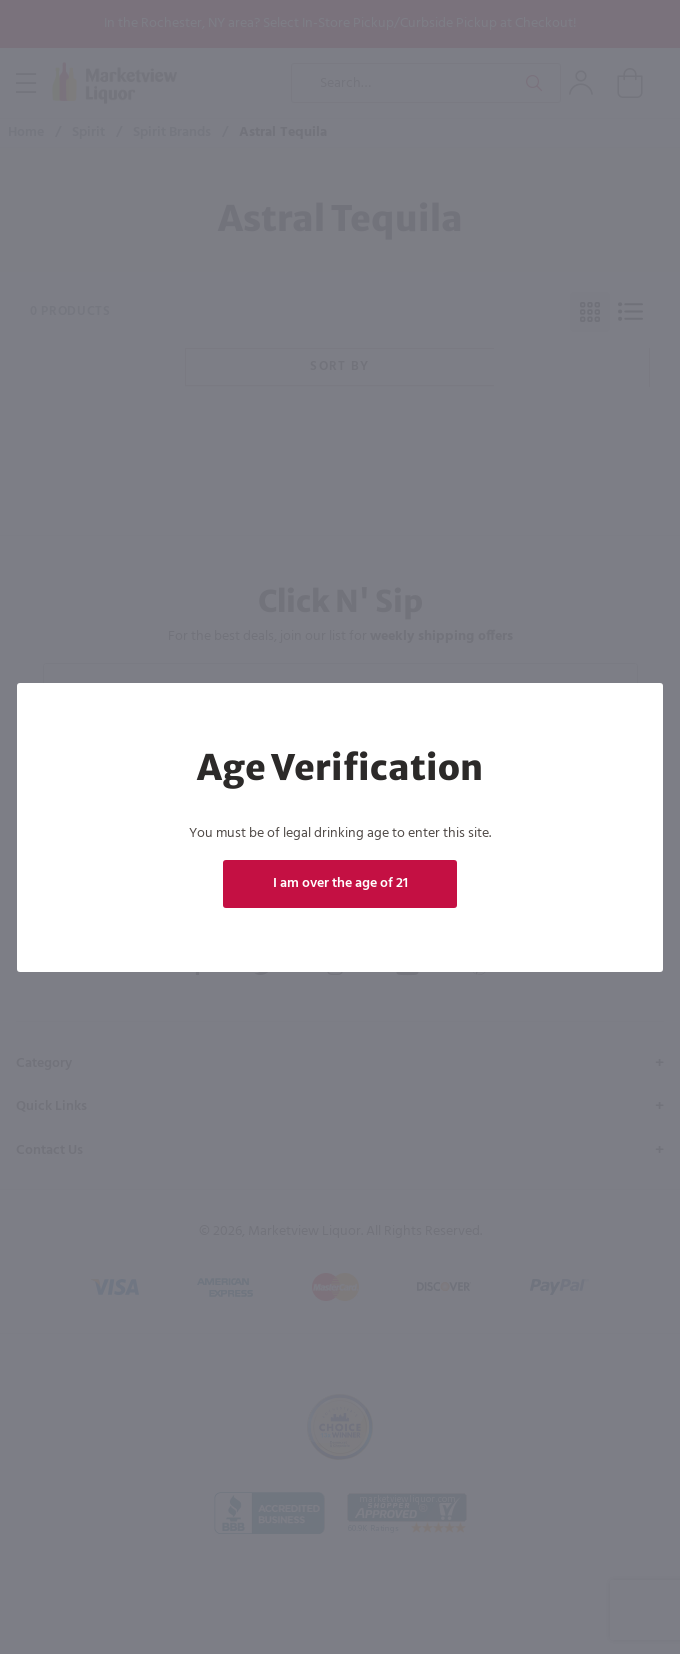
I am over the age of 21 (340, 883)
